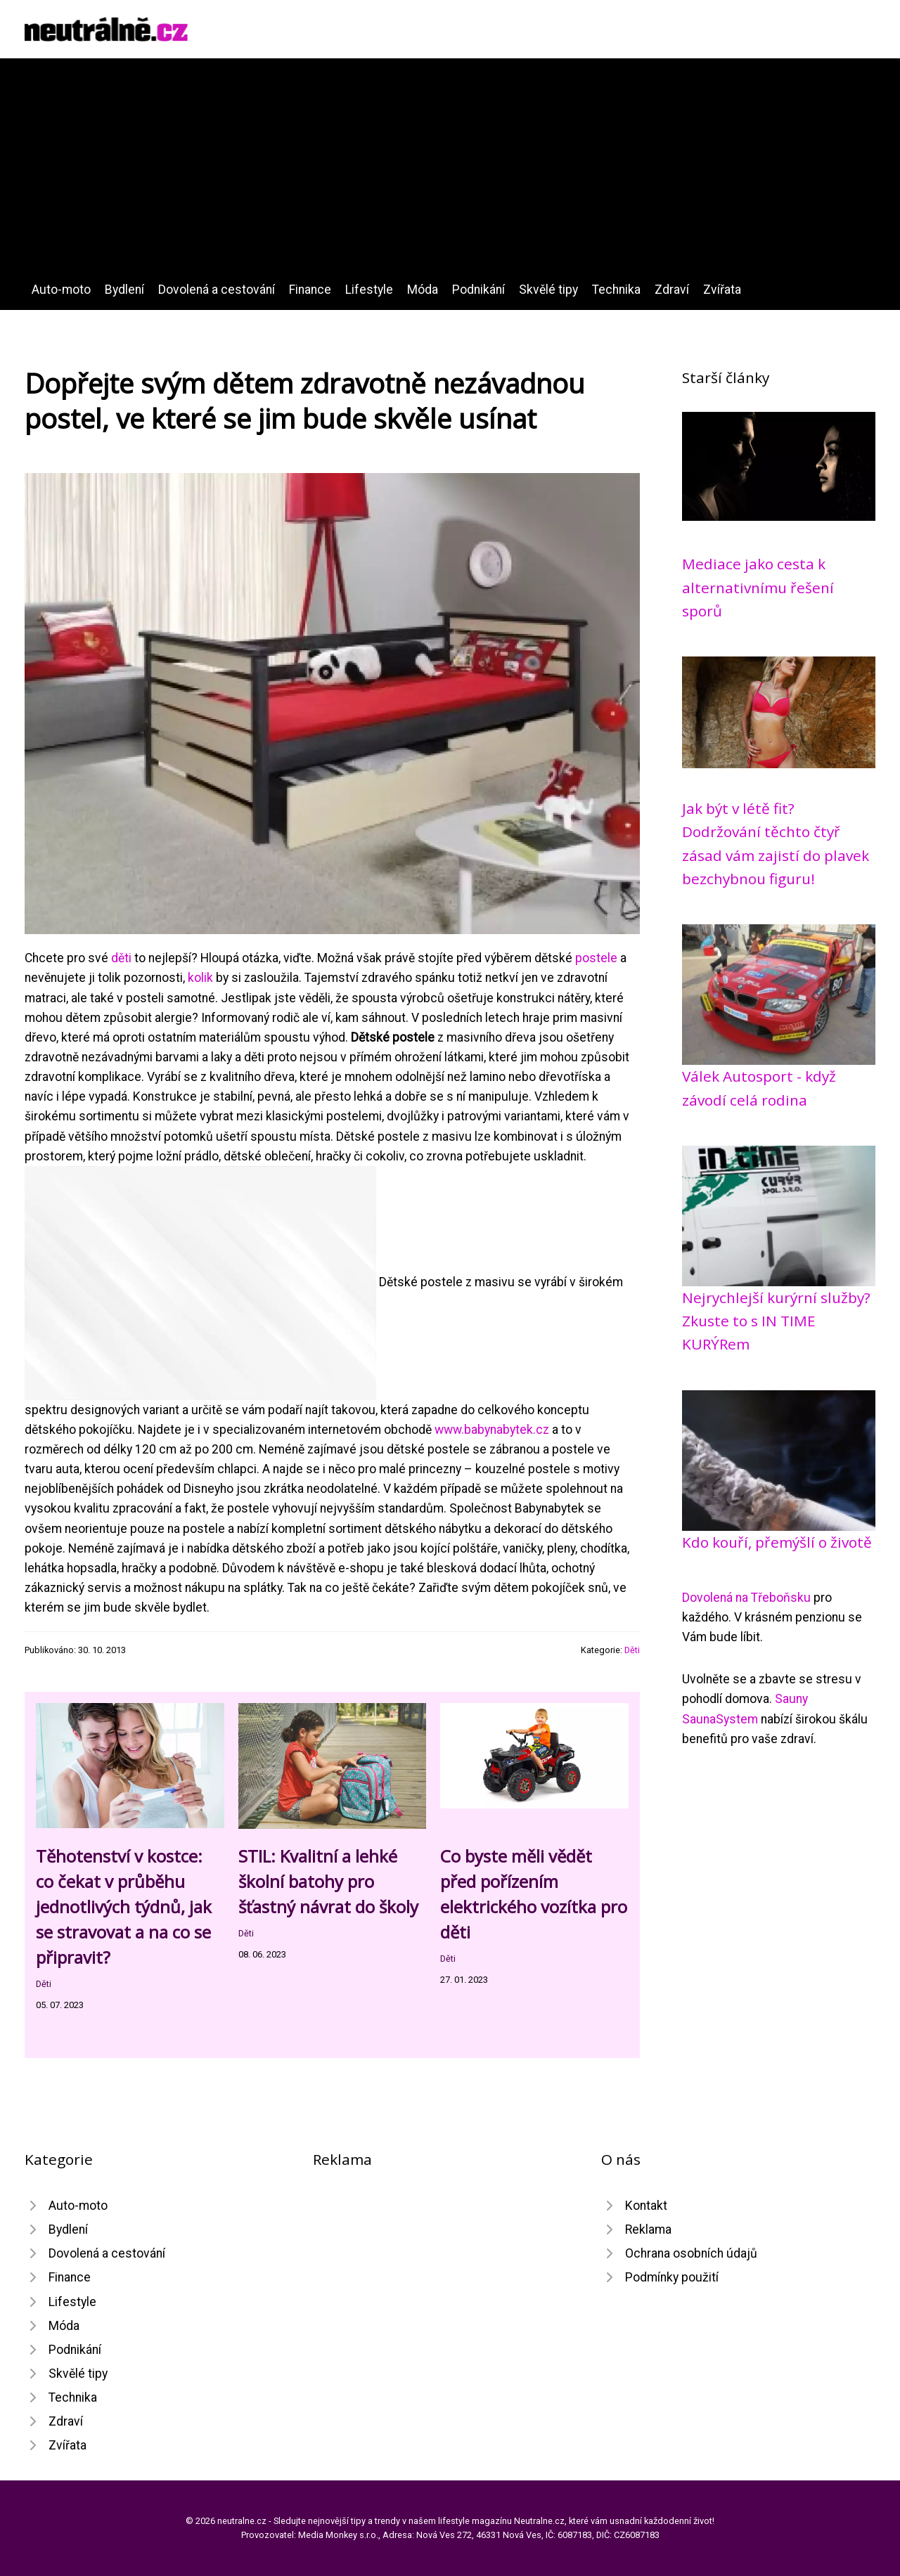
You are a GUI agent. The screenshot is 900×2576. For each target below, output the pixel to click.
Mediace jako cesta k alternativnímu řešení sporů (758, 587)
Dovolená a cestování (216, 290)
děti (121, 958)
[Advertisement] (450, 174)
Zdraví (672, 290)
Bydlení (124, 290)
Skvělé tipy (548, 290)
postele (596, 958)
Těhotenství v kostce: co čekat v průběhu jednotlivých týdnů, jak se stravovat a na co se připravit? (124, 1906)
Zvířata (722, 290)
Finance (310, 290)
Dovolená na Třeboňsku (746, 1598)
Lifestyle (369, 290)
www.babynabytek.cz (492, 1430)
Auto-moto (61, 290)
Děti (632, 1650)
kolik (200, 978)
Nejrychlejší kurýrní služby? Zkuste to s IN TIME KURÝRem (776, 1321)
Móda (422, 290)
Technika (616, 290)
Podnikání (478, 290)
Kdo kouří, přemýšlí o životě (777, 1542)
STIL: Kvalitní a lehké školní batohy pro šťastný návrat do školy (328, 1881)
